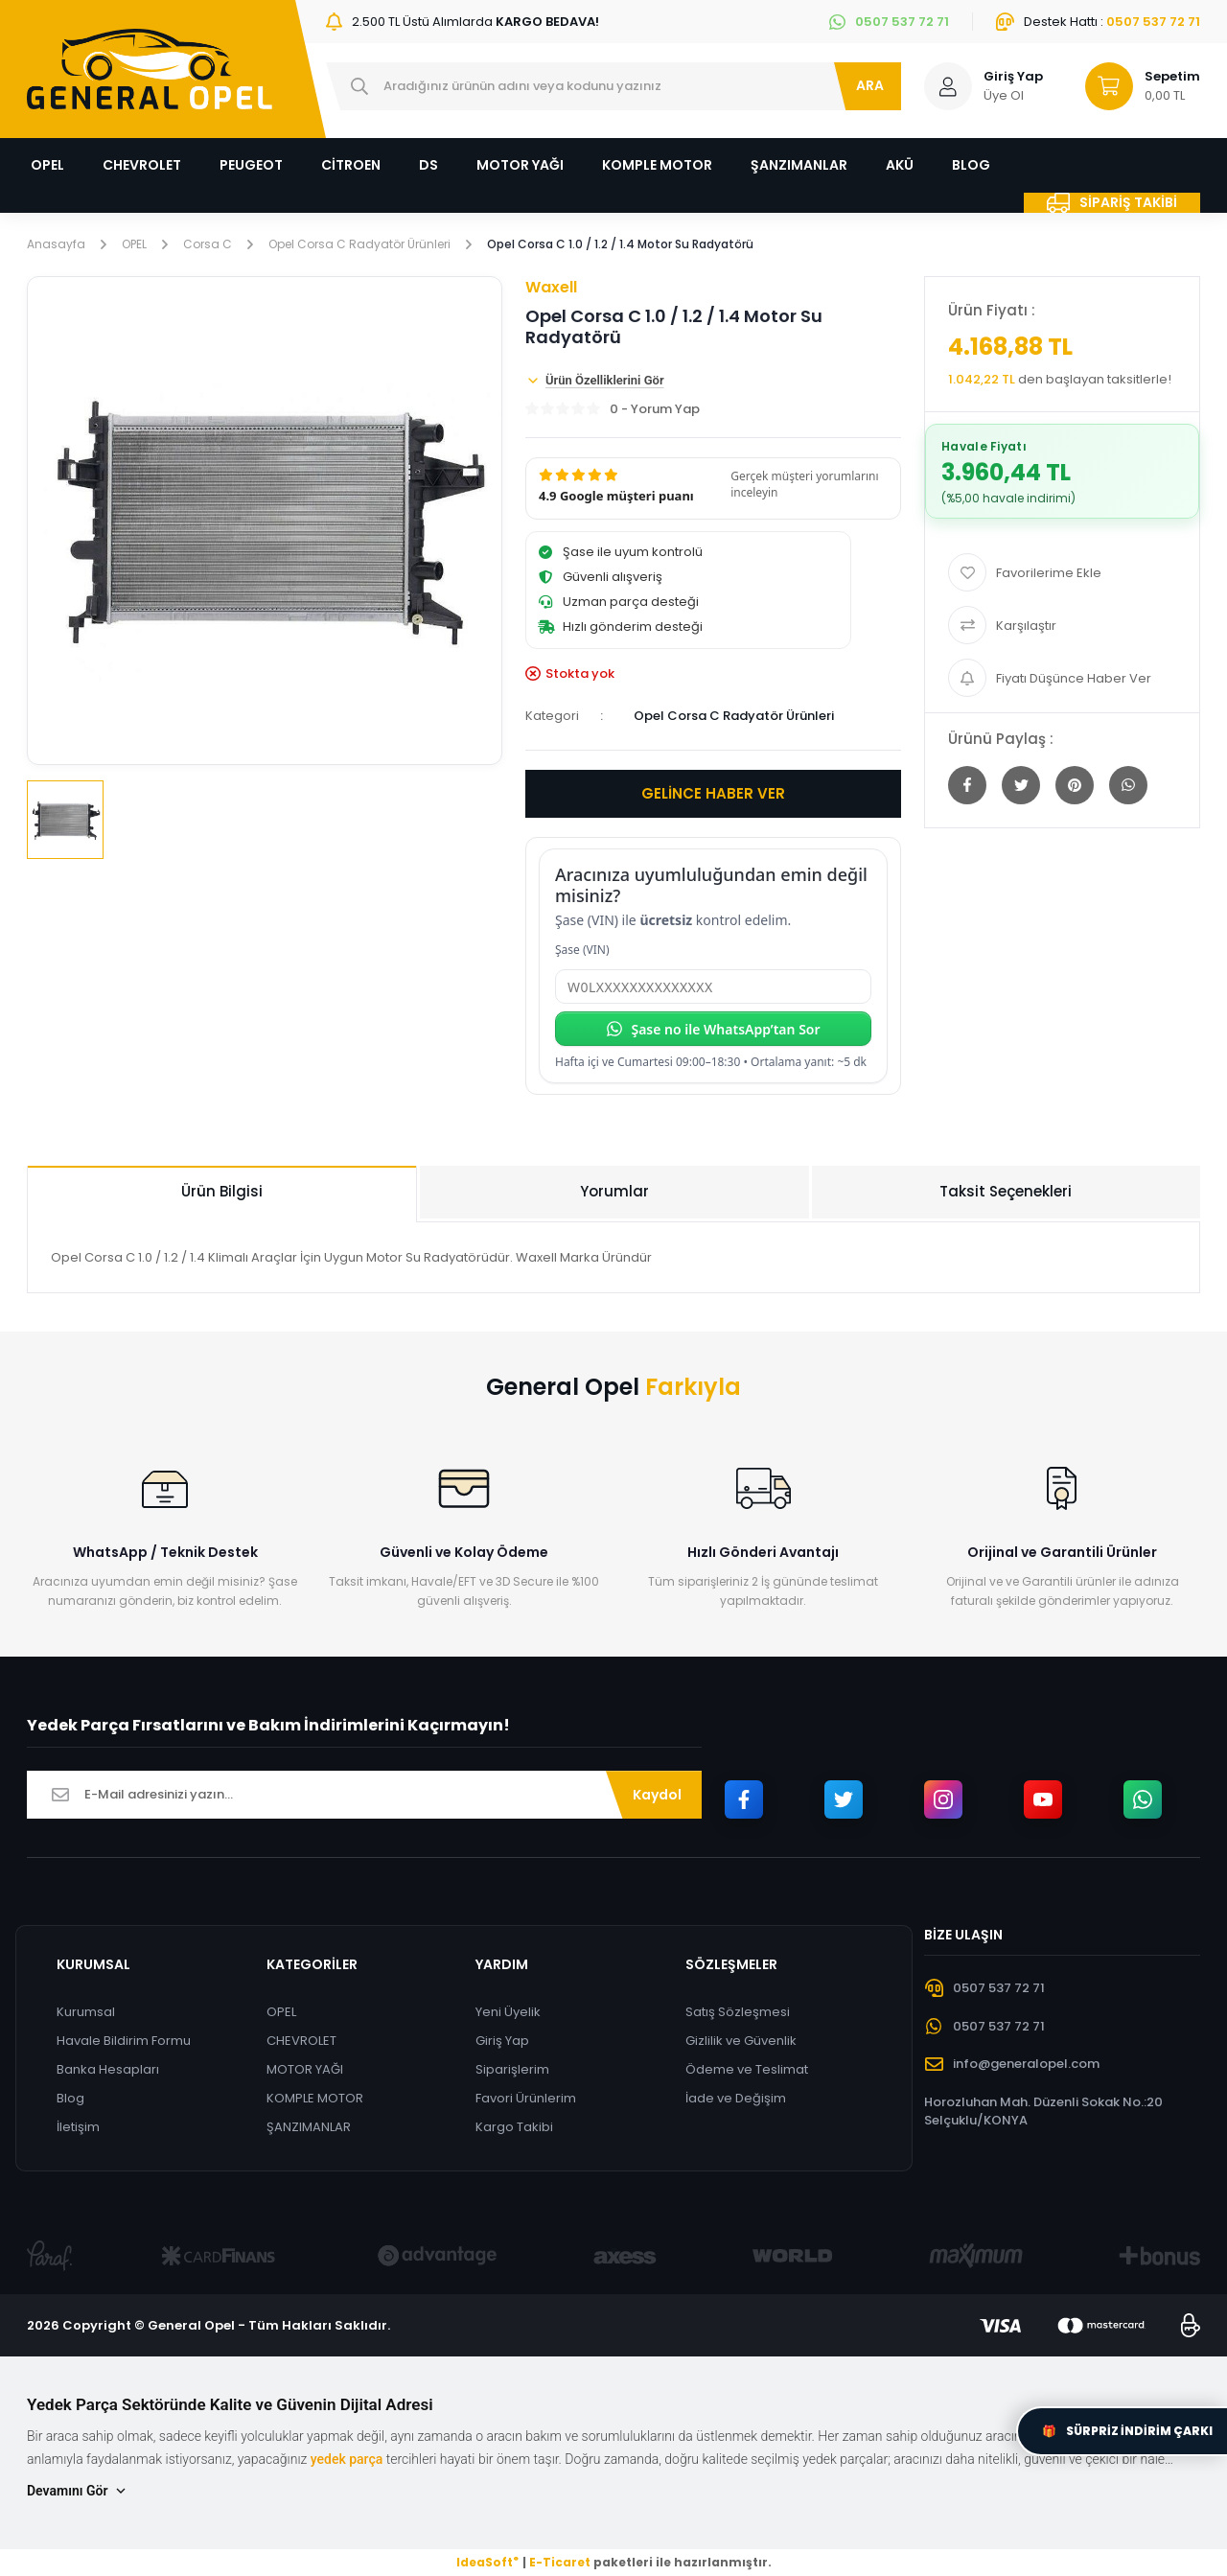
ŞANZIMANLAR (308, 2127)
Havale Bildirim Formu (124, 2040)
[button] (713, 488)
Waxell (551, 287)
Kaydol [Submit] (657, 1794)
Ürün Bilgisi (222, 1191)
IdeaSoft (487, 2562)
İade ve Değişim (735, 2098)
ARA (870, 85)
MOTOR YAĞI (304, 2069)
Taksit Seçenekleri (1005, 1191)
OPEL (281, 2012)
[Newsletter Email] (364, 1795)
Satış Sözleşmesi (737, 2012)
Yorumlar (614, 1191)
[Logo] (149, 69)
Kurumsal (86, 2012)
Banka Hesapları (108, 2069)
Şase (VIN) (582, 949)
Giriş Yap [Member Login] (1013, 76)
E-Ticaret (559, 2562)
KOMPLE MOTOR (314, 2098)
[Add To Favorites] (1062, 572)
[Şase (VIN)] (713, 986)
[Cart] (1134, 86)
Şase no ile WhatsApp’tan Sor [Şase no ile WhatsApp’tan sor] (713, 1029)
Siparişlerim (512, 2069)
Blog (70, 2098)
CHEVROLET (301, 2040)
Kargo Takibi (514, 2127)
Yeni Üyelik (508, 2012)
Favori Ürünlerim (525, 2098)
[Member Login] (948, 86)
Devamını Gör (77, 2491)
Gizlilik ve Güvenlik (741, 2040)
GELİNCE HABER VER (713, 793)
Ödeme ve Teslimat (746, 2069)
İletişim (78, 2127)
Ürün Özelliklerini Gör (594, 380)
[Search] (613, 86)
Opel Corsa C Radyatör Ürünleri (734, 716)
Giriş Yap (502, 2040)
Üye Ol (1004, 95)
